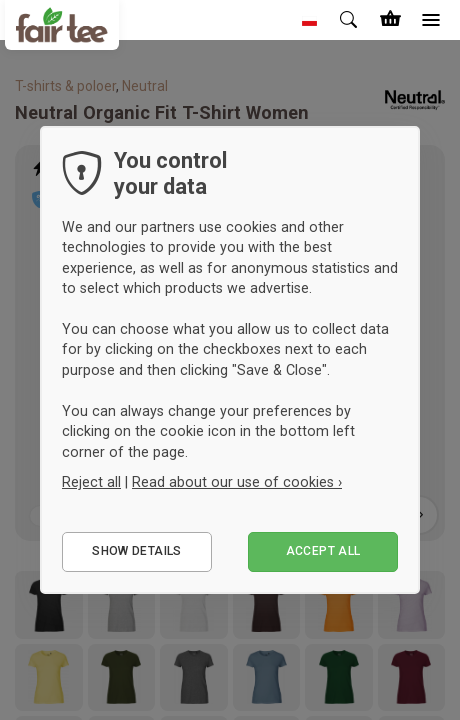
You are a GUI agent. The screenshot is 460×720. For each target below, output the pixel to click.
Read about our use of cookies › (237, 482)
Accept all (323, 551)
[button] (310, 20)
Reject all (91, 482)
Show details (136, 551)
